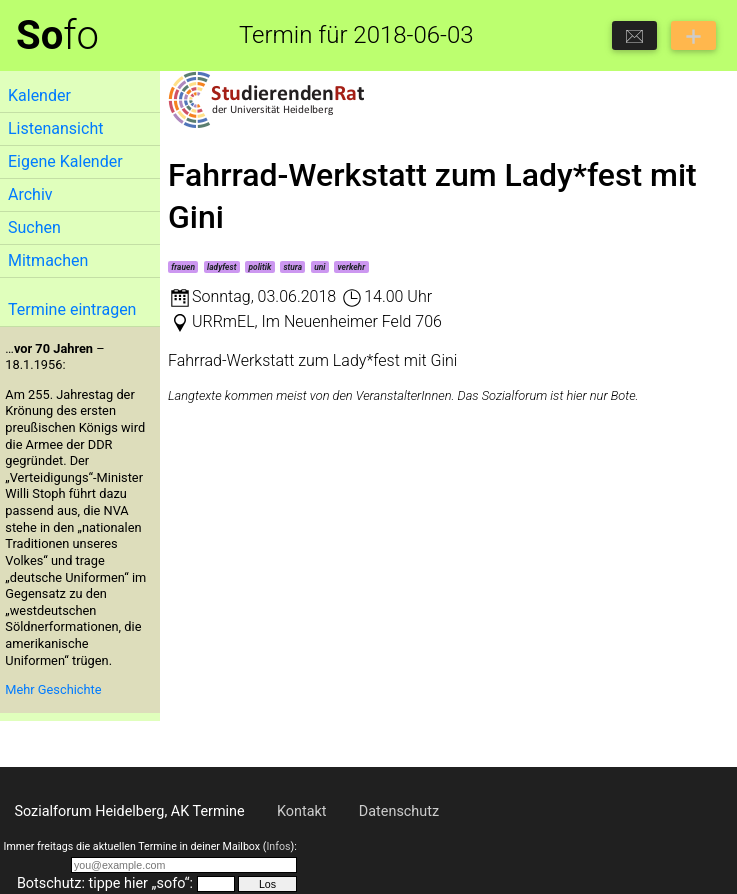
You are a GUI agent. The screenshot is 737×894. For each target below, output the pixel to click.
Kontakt (302, 811)
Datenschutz (399, 811)
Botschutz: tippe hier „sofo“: (105, 883)
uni (319, 267)
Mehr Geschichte (53, 689)
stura (292, 267)
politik (260, 267)
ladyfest (221, 267)
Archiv (30, 194)
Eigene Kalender (65, 161)
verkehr (352, 267)
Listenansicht (55, 128)
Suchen (34, 227)
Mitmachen (48, 260)
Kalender (39, 95)
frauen (183, 267)
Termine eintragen (72, 309)
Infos (278, 846)
